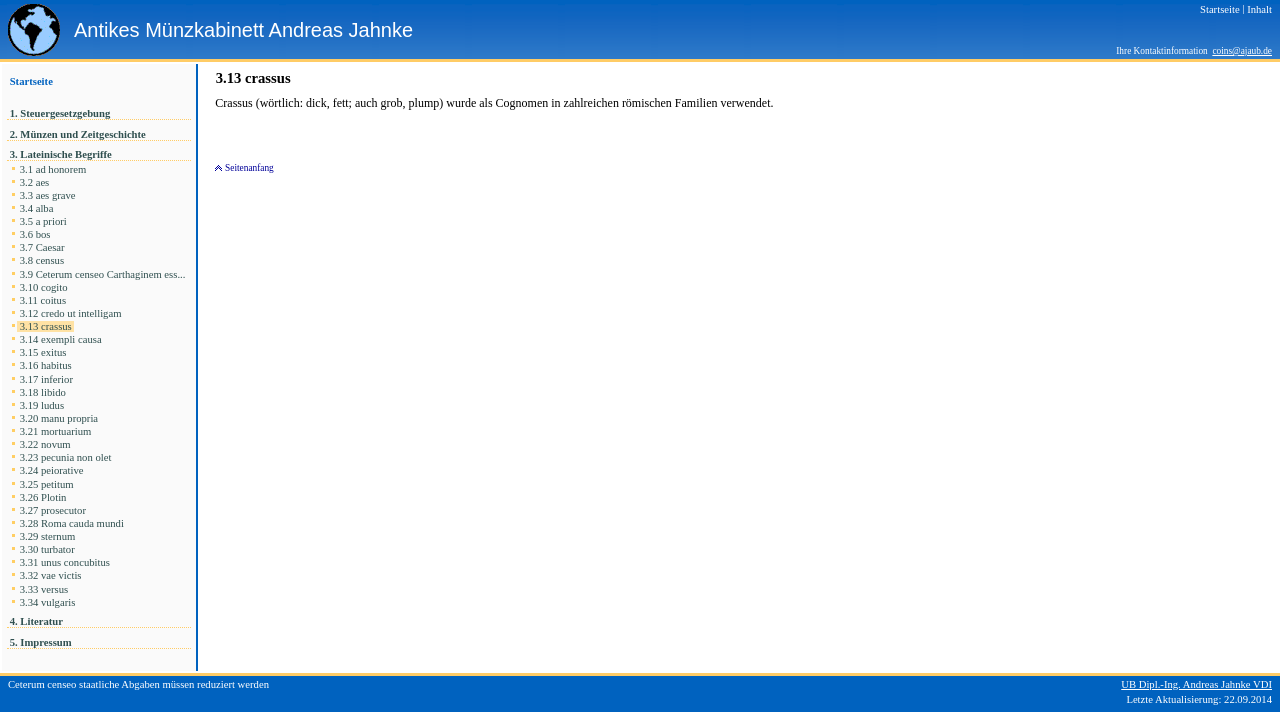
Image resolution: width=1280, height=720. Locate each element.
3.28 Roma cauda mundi (72, 523)
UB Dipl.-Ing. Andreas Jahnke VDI (1196, 684)
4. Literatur (36, 621)
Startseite (31, 81)
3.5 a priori (43, 221)
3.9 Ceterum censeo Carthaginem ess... (104, 274)
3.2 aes (34, 182)
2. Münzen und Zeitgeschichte (78, 134)
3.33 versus (44, 589)
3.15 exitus (43, 352)
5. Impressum (40, 642)
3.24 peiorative (51, 470)
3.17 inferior (46, 379)
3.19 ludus (42, 405)
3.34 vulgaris (47, 602)
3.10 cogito (43, 287)
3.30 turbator (47, 549)
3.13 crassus (45, 326)
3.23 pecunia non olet (65, 457)
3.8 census (42, 260)
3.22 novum (45, 444)
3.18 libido (43, 392)
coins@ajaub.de (1242, 51)
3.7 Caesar (42, 247)
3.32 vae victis (50, 575)
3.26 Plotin (43, 497)
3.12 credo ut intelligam (70, 313)
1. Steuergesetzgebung (60, 113)
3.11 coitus (43, 300)
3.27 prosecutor (53, 510)
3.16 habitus (45, 365)
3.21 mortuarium (55, 431)
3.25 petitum (46, 484)
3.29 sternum (47, 536)
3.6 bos (35, 234)
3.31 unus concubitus (65, 562)
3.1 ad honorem (53, 169)
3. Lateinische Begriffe (60, 154)
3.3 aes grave (47, 195)
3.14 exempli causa (60, 339)
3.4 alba (36, 208)
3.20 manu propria (59, 418)
